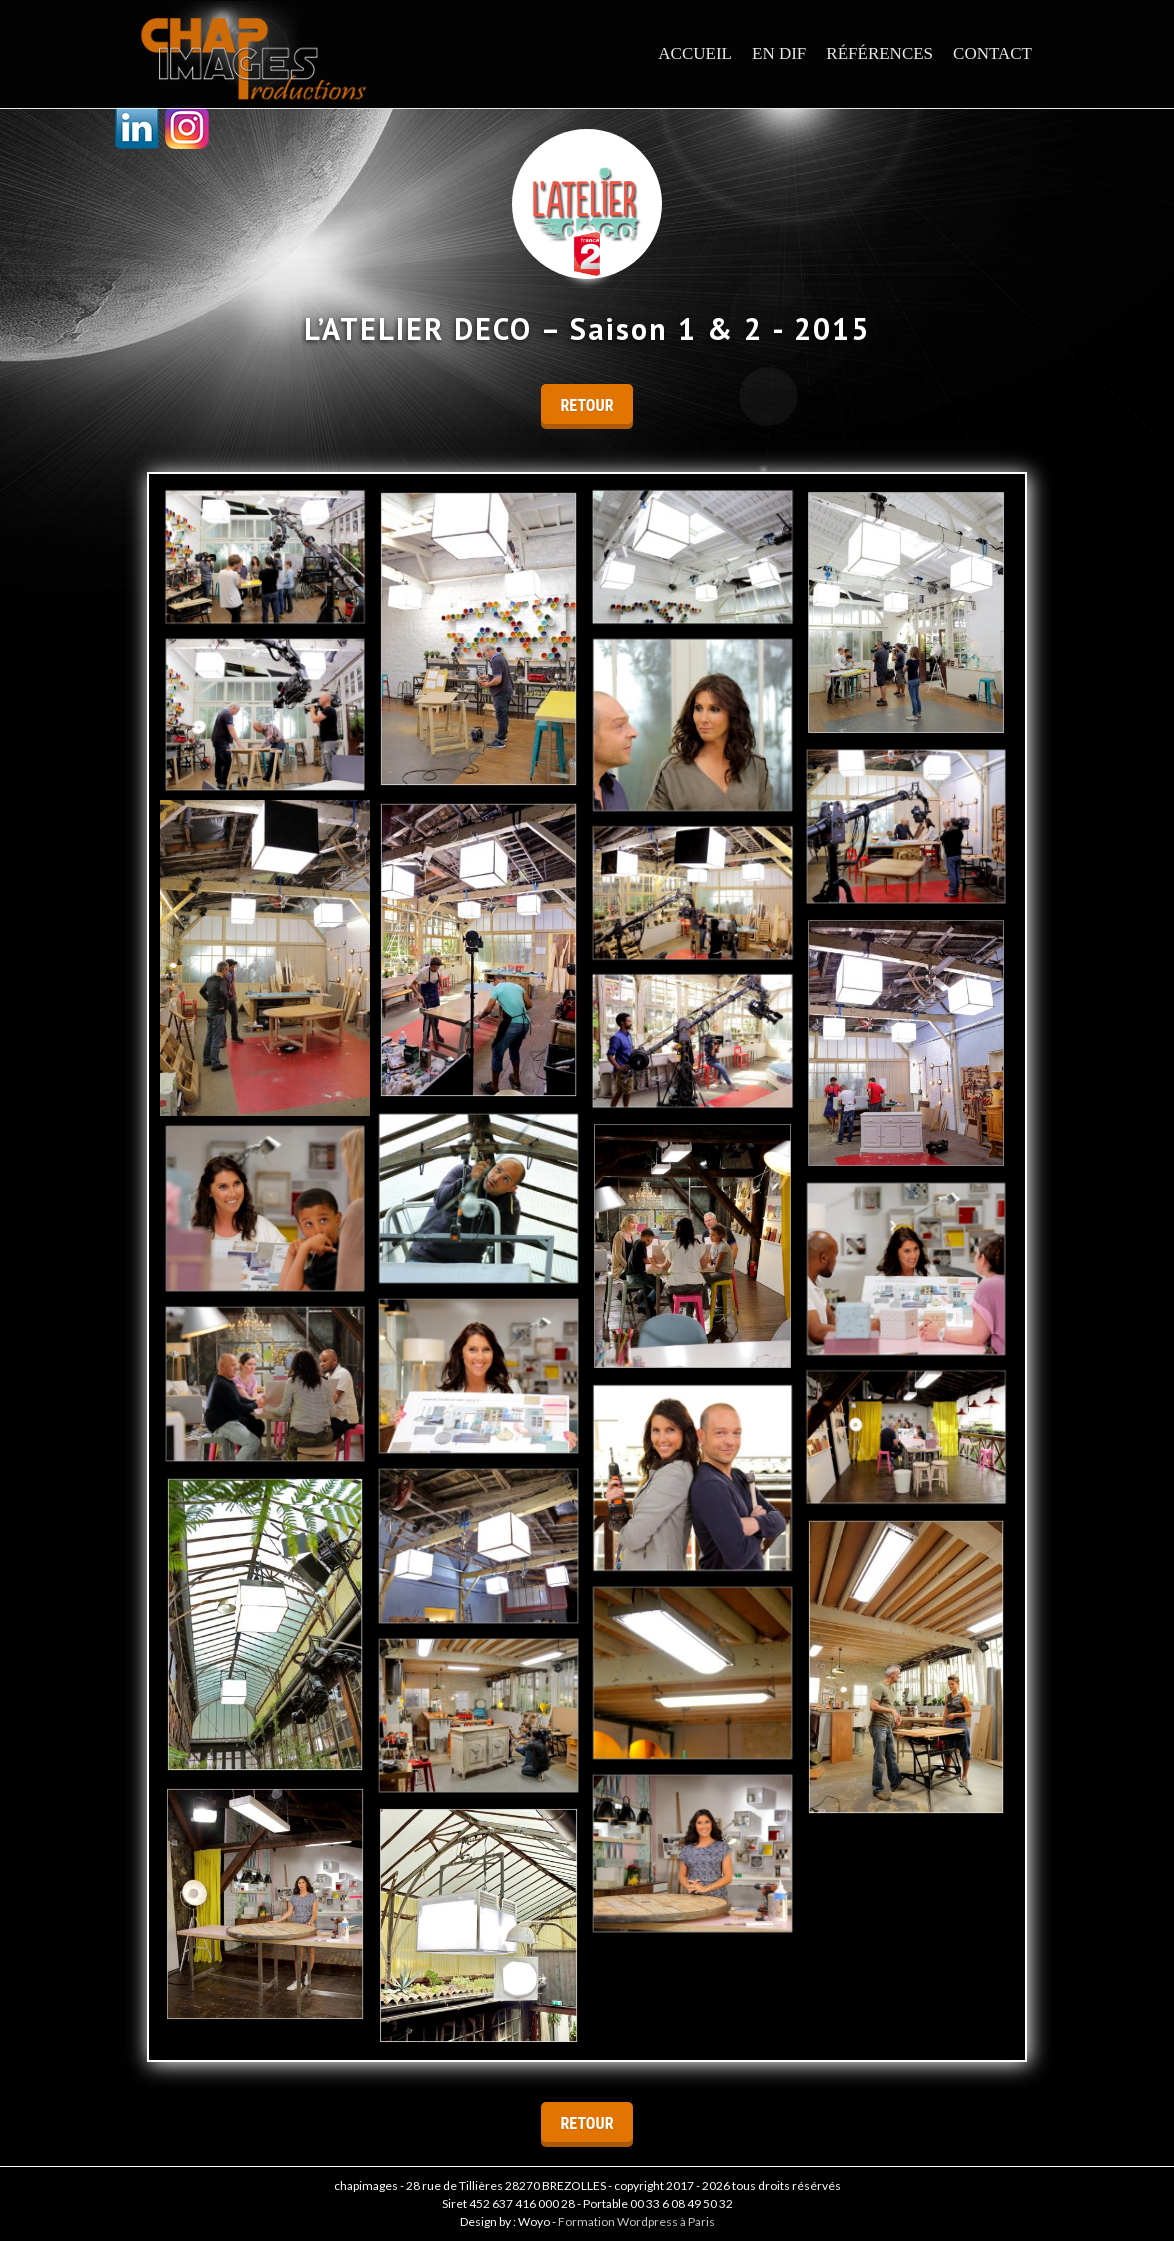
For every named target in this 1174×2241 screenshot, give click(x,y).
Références (879, 53)
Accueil (695, 53)
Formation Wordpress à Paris (636, 2221)
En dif (779, 53)
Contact (992, 53)
